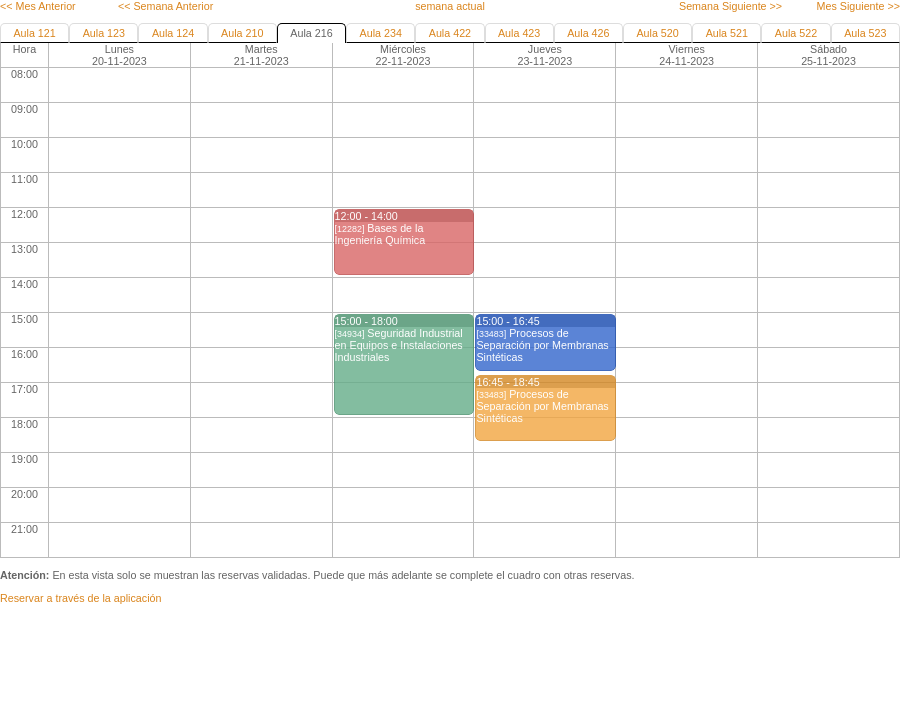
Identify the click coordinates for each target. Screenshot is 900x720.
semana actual (450, 6)
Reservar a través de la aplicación (80, 598)
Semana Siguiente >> (730, 6)
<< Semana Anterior (165, 6)
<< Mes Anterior (38, 6)
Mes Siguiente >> (858, 6)
